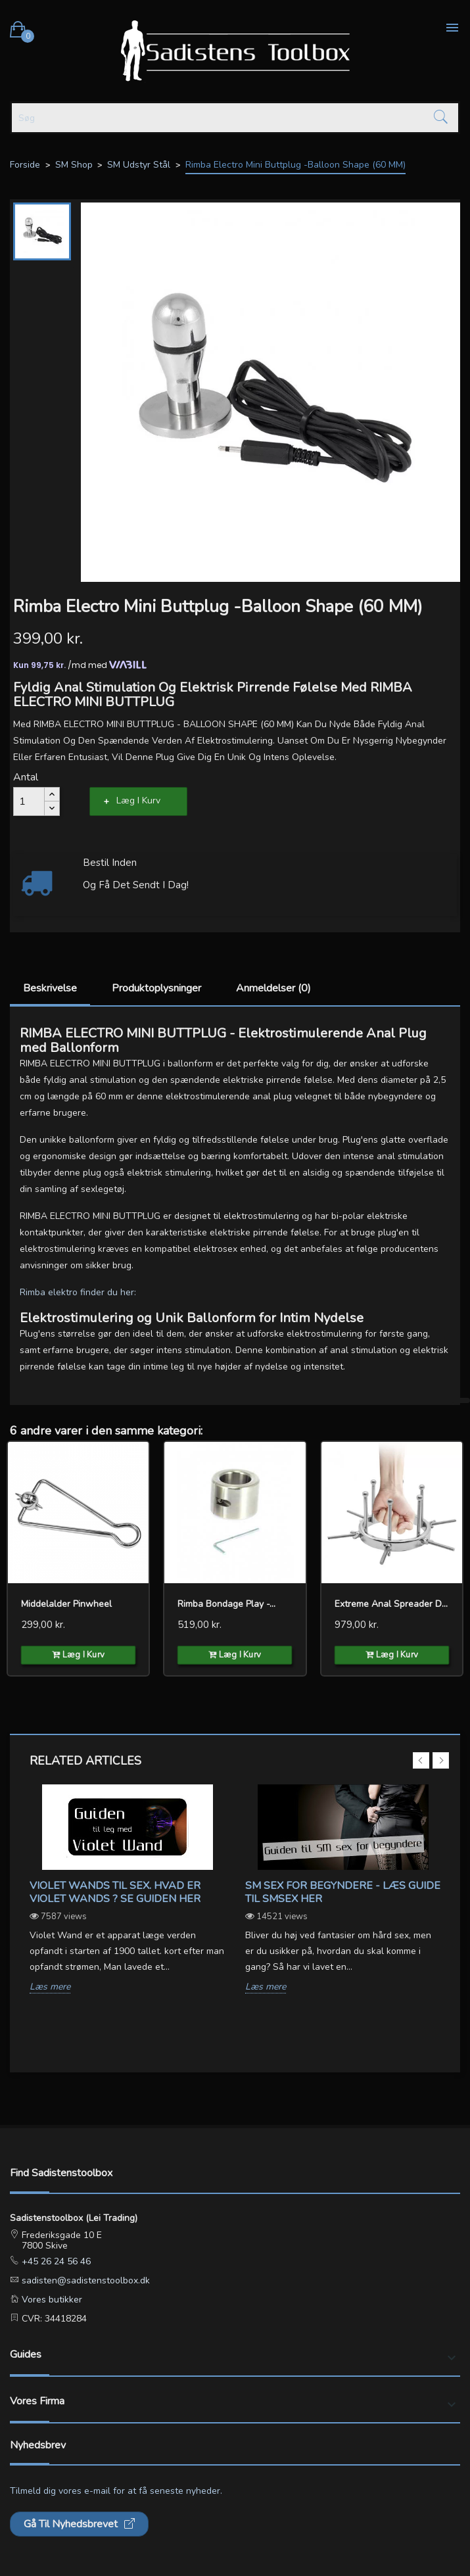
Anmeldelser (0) (273, 988)
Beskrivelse (50, 988)
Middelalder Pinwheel (66, 1604)
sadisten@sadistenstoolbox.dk (84, 2280)
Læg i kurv (138, 800)
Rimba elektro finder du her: (78, 1292)
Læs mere (50, 1987)
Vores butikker (50, 2299)
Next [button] (441, 1760)
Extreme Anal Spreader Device (392, 1604)
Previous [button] (421, 1760)
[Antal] (29, 801)
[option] (127, 1899)
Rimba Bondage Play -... (226, 1604)
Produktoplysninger (156, 988)
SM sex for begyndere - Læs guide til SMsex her (342, 1892)
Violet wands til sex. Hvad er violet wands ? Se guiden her (115, 1892)
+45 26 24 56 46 (55, 2261)
